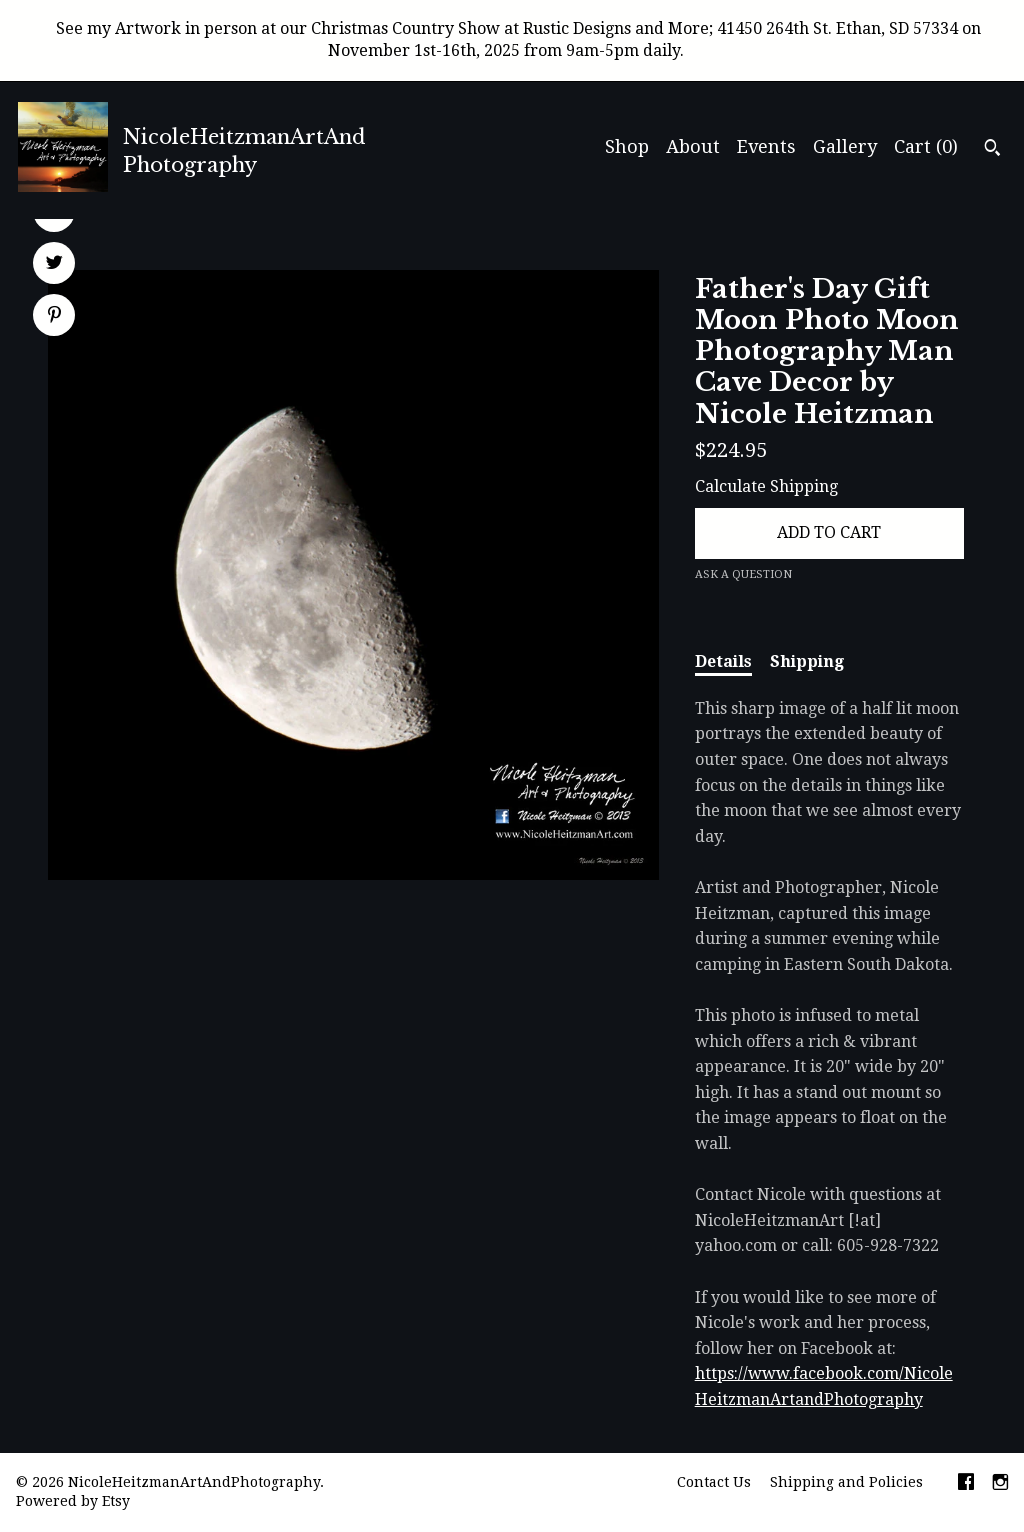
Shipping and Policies (846, 1482)
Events (766, 146)
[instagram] (1000, 1484)
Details (723, 661)
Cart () (926, 146)
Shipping (807, 661)
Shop (627, 146)
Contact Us (714, 1482)
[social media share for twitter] (54, 265)
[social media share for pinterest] (54, 317)
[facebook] (966, 1484)
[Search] (992, 150)
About (693, 146)
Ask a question (743, 574)
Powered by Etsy (73, 1501)
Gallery (845, 146)
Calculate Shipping (766, 486)
